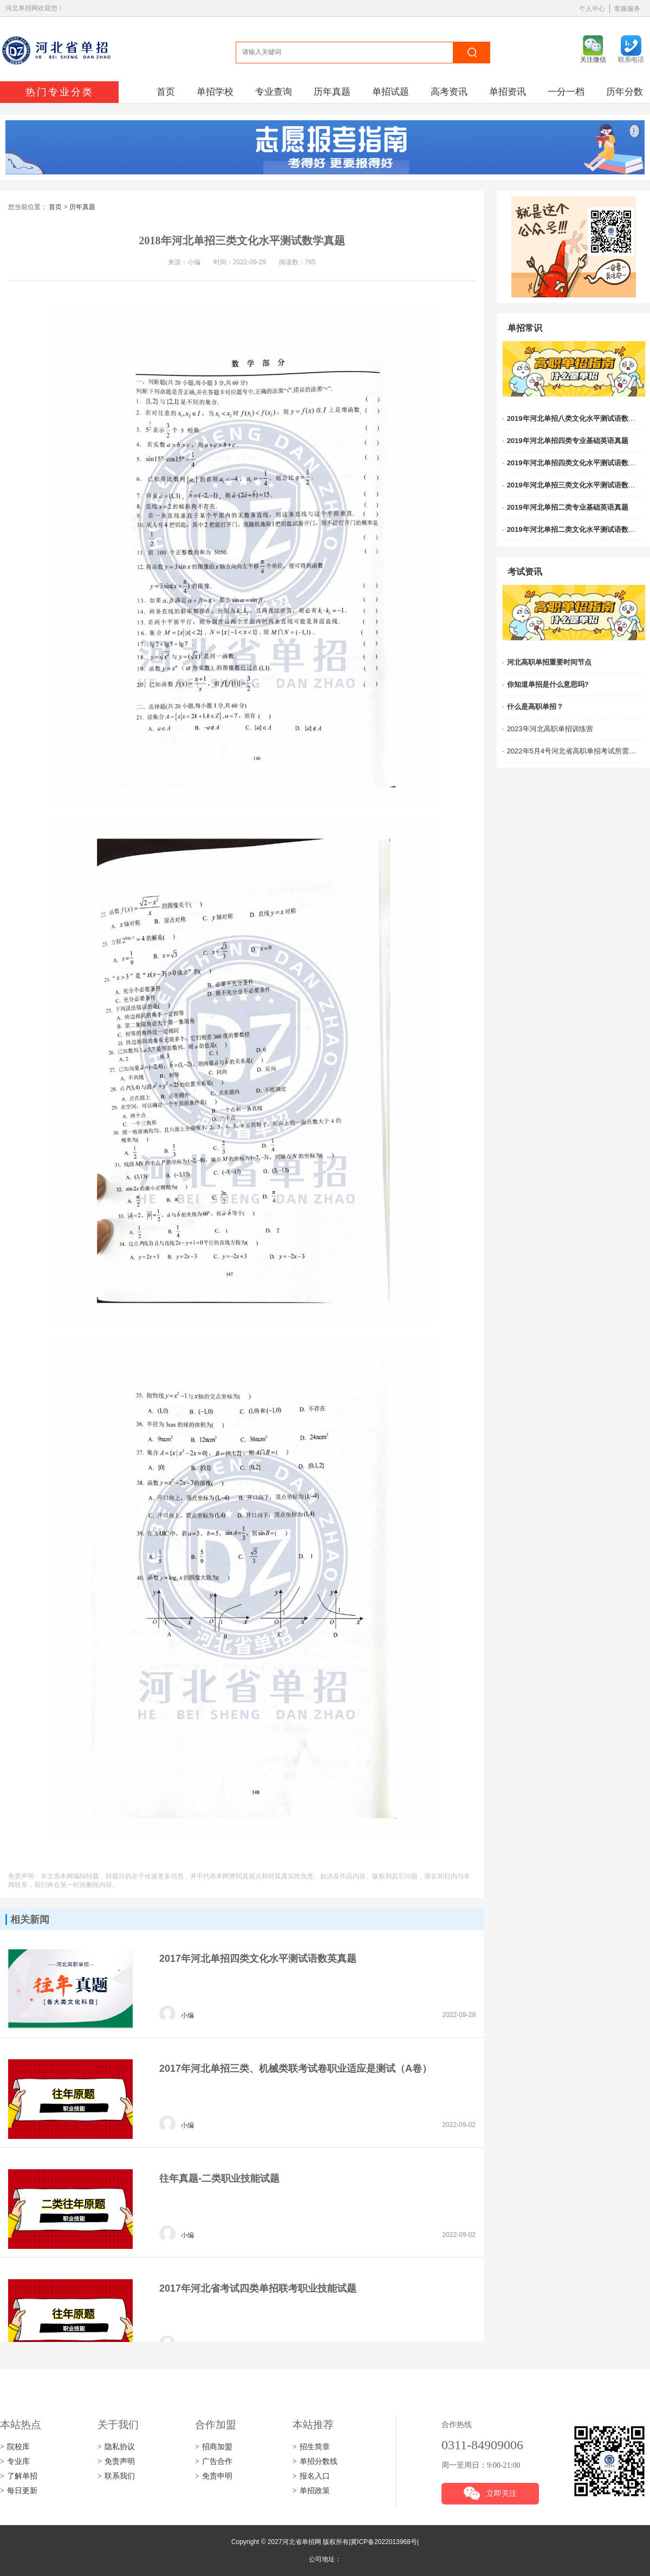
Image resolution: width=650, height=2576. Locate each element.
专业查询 (273, 92)
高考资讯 (449, 92)
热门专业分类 (59, 92)
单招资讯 (507, 92)
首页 (166, 92)
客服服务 (627, 8)
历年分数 (624, 92)
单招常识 (525, 328)
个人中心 (592, 8)
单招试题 (390, 92)
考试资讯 (525, 571)
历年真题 (332, 92)
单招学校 (215, 92)
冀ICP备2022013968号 (383, 2542)
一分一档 (566, 92)
